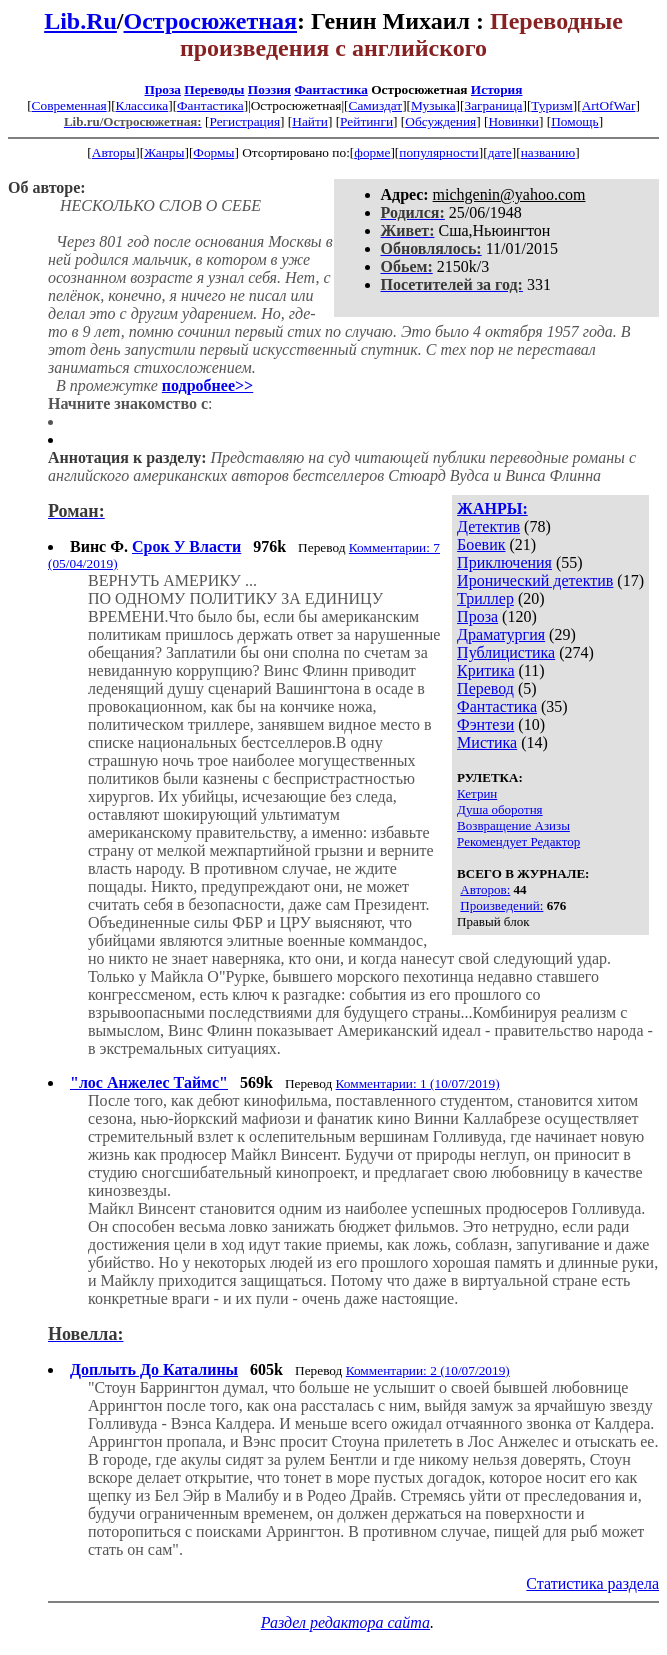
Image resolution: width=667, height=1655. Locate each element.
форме (372, 152)
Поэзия (269, 89)
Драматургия (501, 634)
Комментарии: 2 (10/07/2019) (428, 1370)
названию (548, 152)
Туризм (551, 105)
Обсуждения (440, 121)
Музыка (433, 105)
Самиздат (376, 105)
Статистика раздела (592, 1583)
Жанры (164, 152)
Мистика (487, 742)
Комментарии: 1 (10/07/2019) (418, 1083)
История (497, 89)
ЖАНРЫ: (492, 508)
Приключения (504, 562)
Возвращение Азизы (513, 825)
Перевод (485, 688)
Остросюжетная (210, 21)
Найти (310, 121)
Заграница (494, 105)
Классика (142, 105)
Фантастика (330, 89)
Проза (163, 89)
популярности (438, 152)
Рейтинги (366, 121)
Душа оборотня (499, 809)
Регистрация (244, 121)
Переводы (214, 89)
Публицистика (506, 652)
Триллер (485, 598)
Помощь (574, 121)
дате (500, 152)
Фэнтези (485, 724)
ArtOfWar (609, 105)
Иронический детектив (535, 580)
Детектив (488, 526)
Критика (485, 670)
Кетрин (477, 793)
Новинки (513, 121)
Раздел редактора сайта (345, 1622)
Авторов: (485, 889)
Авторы (114, 152)
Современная (69, 105)
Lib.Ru (80, 21)
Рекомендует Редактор (518, 841)
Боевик (481, 544)
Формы (213, 152)
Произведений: (501, 905)
